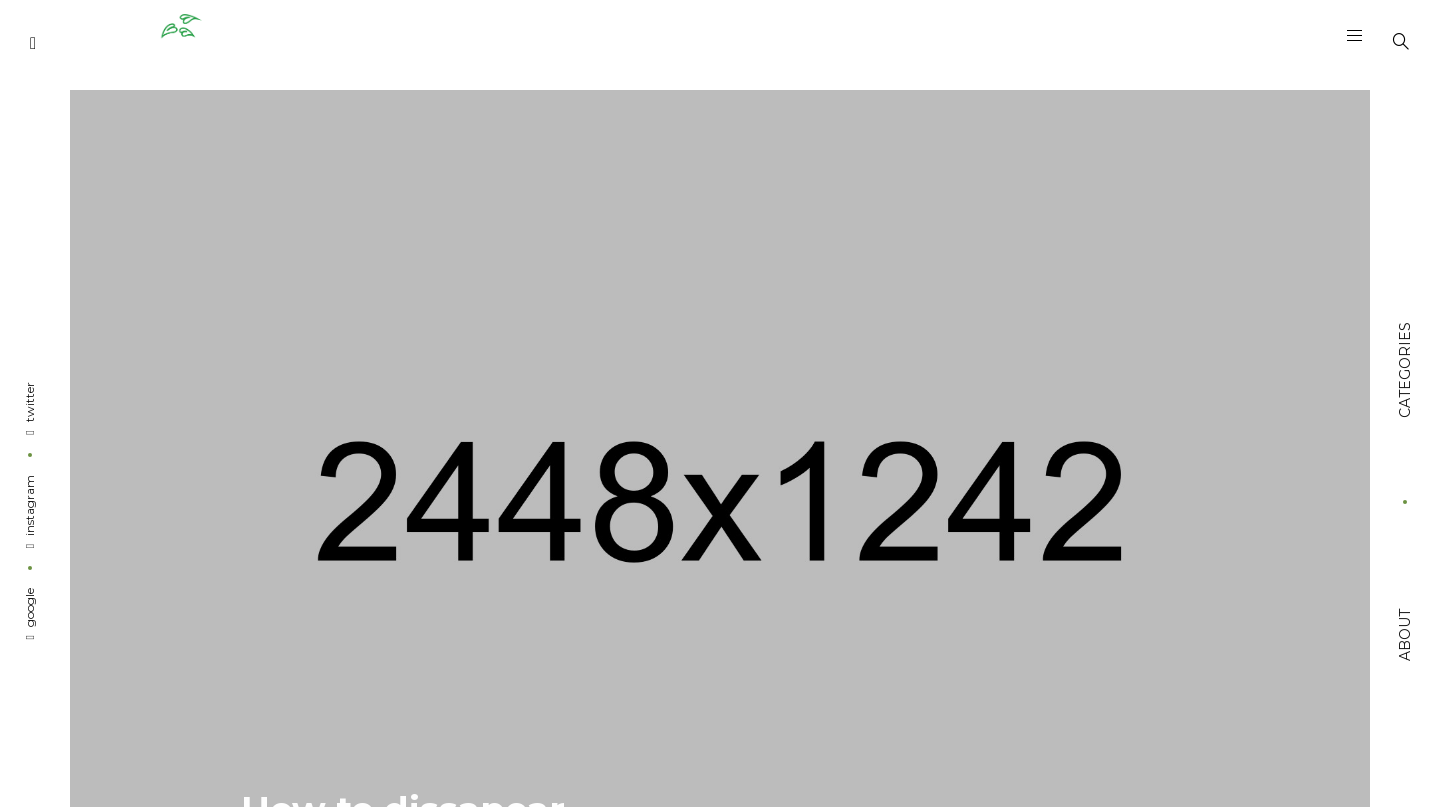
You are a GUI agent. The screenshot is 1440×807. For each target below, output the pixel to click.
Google (29, 569)
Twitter (29, 364)
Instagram (29, 466)
